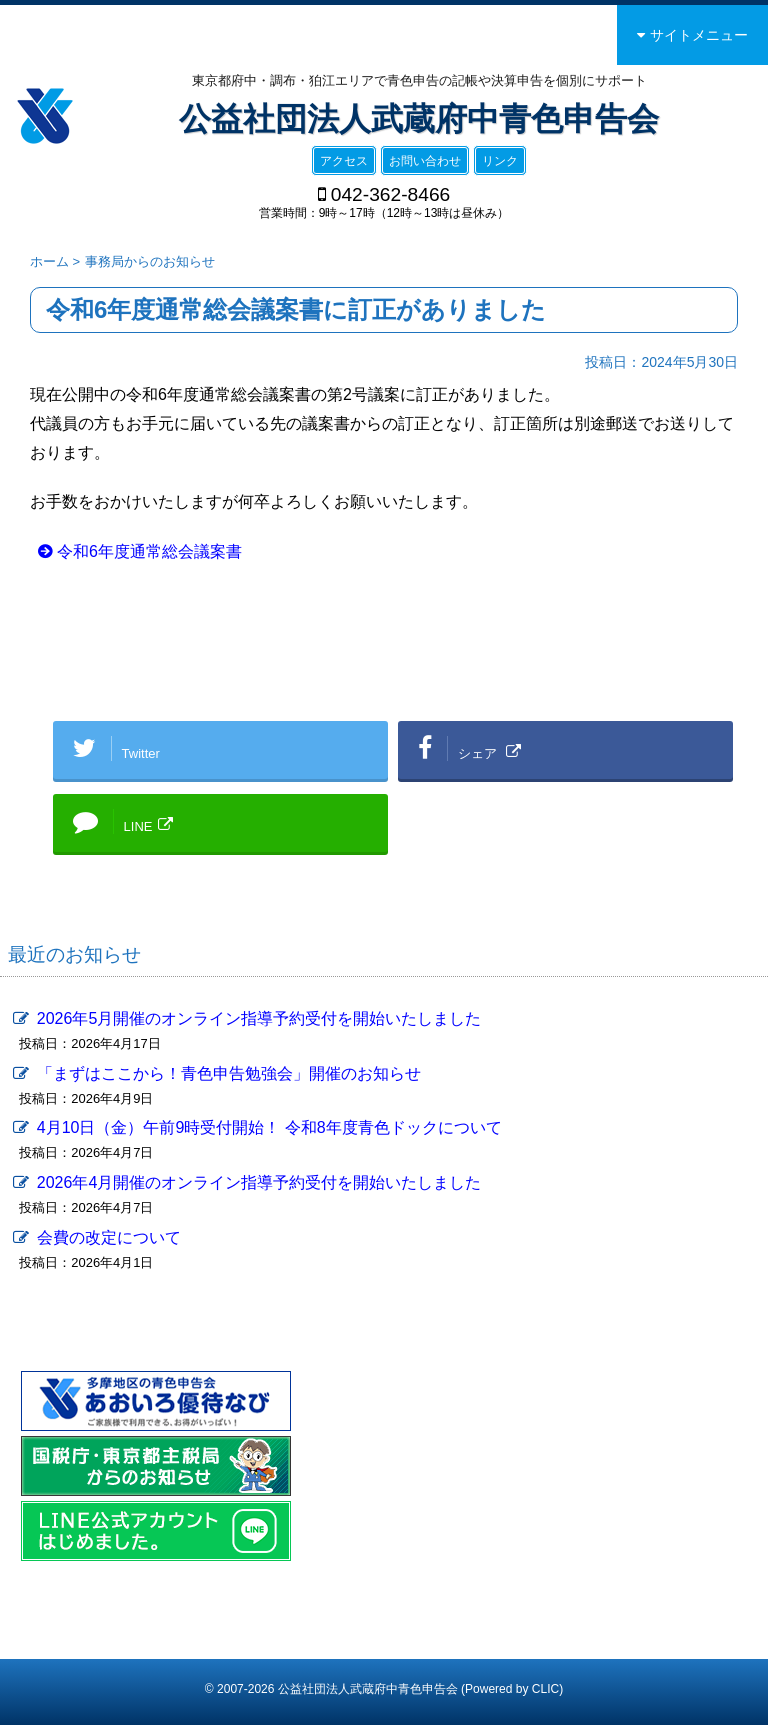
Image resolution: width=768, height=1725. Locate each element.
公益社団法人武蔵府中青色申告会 (419, 119)
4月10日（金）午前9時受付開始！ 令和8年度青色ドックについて (269, 1127)
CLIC (545, 1689)
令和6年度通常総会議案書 (149, 551)
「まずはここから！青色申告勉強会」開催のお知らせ (229, 1073)
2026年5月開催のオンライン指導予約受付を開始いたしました (259, 1018)
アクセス (344, 161)
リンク (500, 161)
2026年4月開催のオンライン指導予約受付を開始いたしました (259, 1182)
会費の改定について (109, 1237)
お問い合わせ (425, 161)
